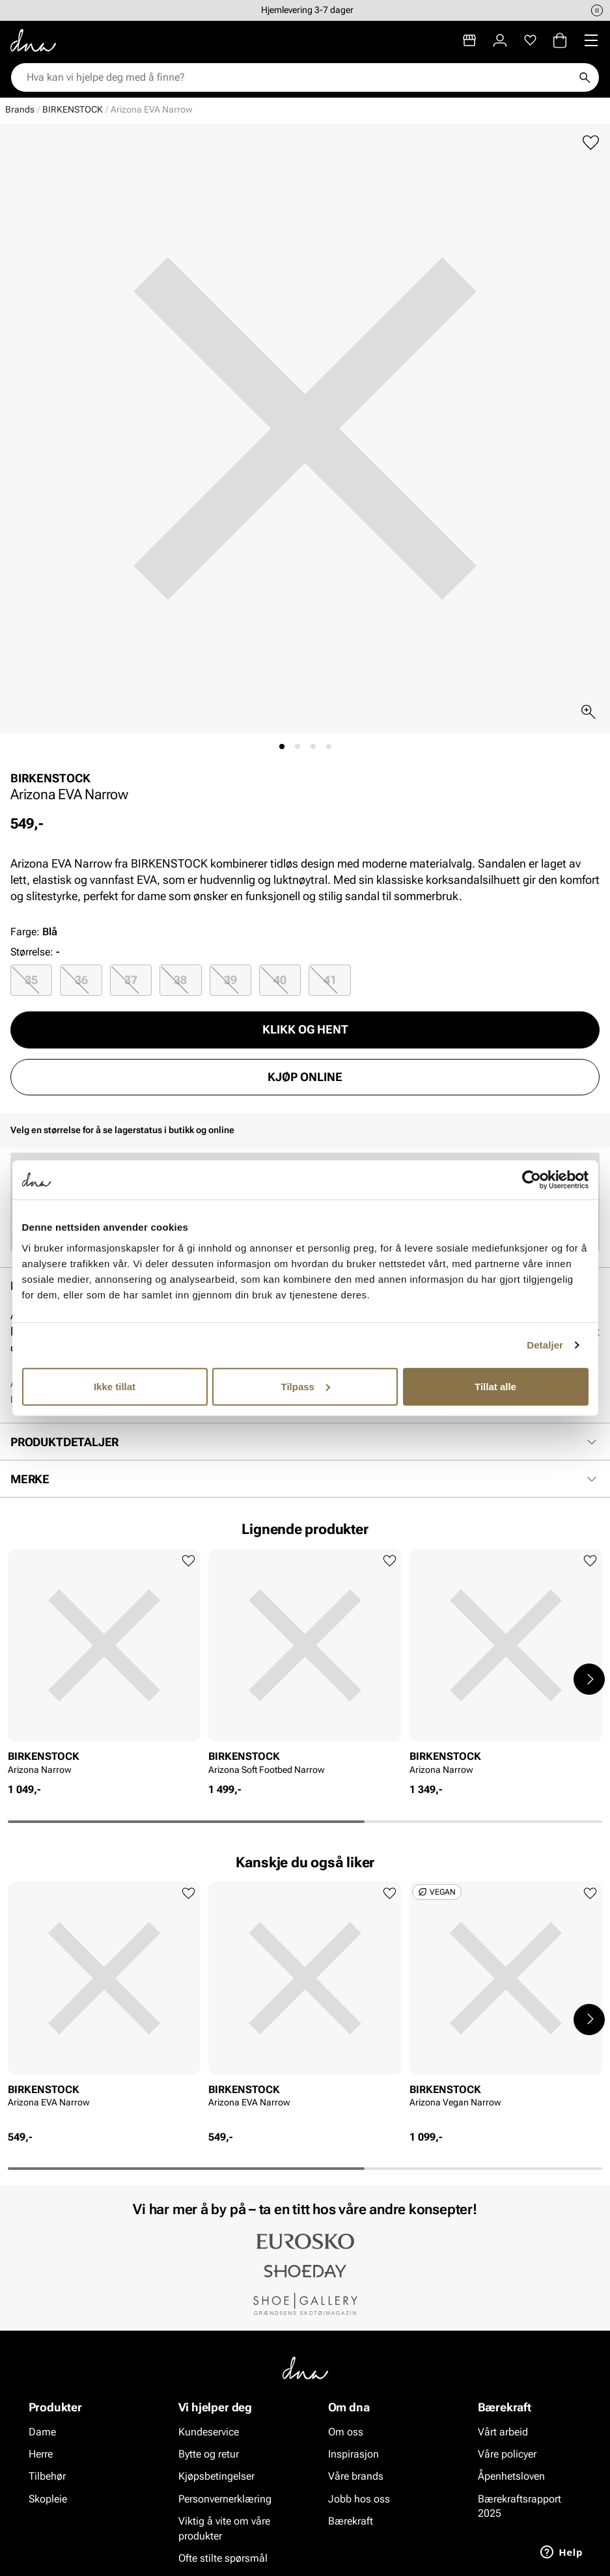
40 (279, 980)
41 (330, 980)
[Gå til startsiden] (33, 40)
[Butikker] (469, 40)
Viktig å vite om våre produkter (224, 2528)
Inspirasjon (353, 2454)
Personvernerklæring (224, 2499)
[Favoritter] (530, 40)
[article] (104, 1666)
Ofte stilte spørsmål (223, 2558)
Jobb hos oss (359, 2499)
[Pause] (597, 10)
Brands (20, 109)
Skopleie (48, 2499)
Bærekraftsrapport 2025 (519, 2506)
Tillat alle (495, 1385)
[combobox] (298, 77)
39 (230, 980)
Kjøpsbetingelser (216, 2477)
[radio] (31, 980)
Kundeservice (208, 2432)
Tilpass (305, 1385)
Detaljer (545, 1344)
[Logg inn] (500, 40)
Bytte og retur (208, 2454)
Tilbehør (47, 2477)
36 (81, 980)
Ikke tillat (114, 1385)
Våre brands (355, 2477)
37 (130, 980)
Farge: (33, 931)
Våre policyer (507, 2454)
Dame (42, 2432)
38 (180, 980)
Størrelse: (31, 952)
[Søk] (584, 77)
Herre (41, 2454)
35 (31, 980)
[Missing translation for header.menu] (591, 40)
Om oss (345, 2432)
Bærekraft (350, 2521)
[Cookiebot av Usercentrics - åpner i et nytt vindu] (532, 1180)
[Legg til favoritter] (590, 142)
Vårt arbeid (503, 2432)
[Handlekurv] (560, 40)
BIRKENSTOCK (72, 109)
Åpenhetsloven (511, 2477)
